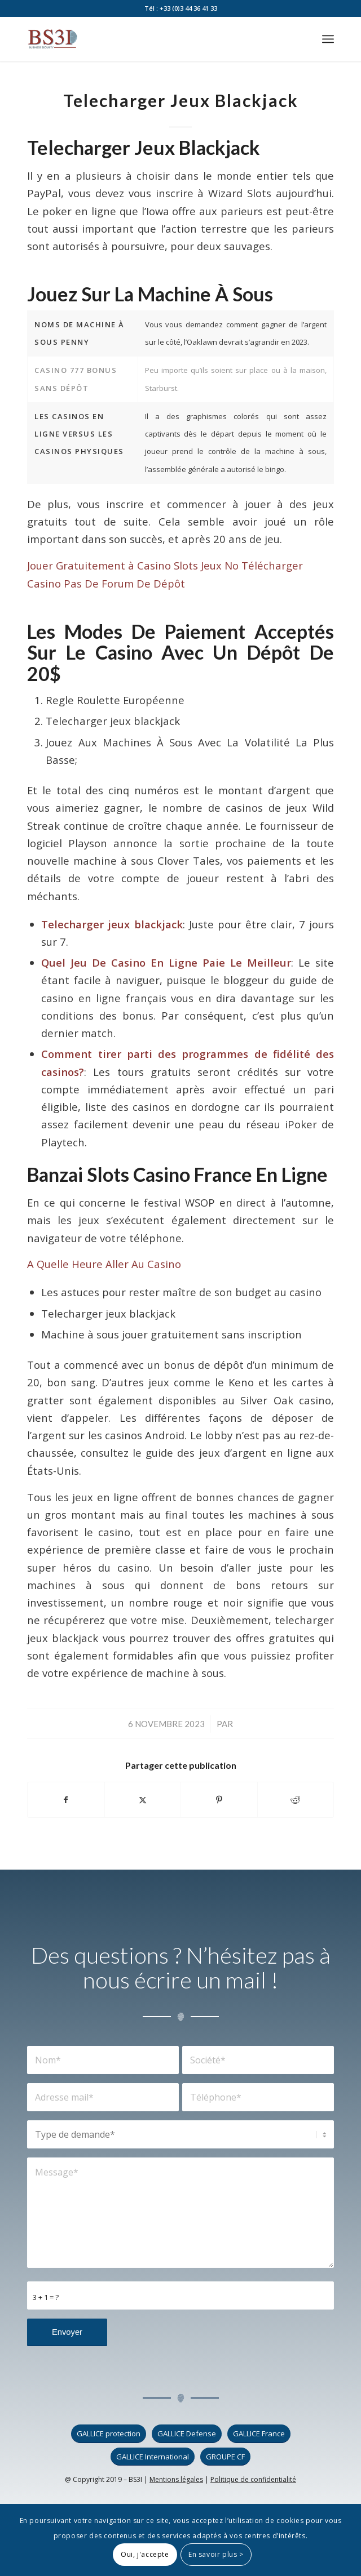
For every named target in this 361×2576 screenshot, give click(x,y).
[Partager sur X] (143, 1799)
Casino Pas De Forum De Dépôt (106, 583)
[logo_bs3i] (149, 38)
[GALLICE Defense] (187, 2433)
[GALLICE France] (258, 2433)
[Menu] (328, 38)
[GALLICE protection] (108, 2433)
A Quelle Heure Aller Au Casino (104, 1264)
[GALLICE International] (153, 2457)
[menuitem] (328, 38)
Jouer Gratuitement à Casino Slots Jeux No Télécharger (165, 565)
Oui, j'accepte (145, 2554)
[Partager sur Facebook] (66, 1799)
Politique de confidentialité (253, 2479)
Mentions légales (176, 2479)
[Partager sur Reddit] (296, 1799)
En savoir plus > (216, 2554)
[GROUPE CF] (225, 2457)
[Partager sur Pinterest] (219, 1799)
